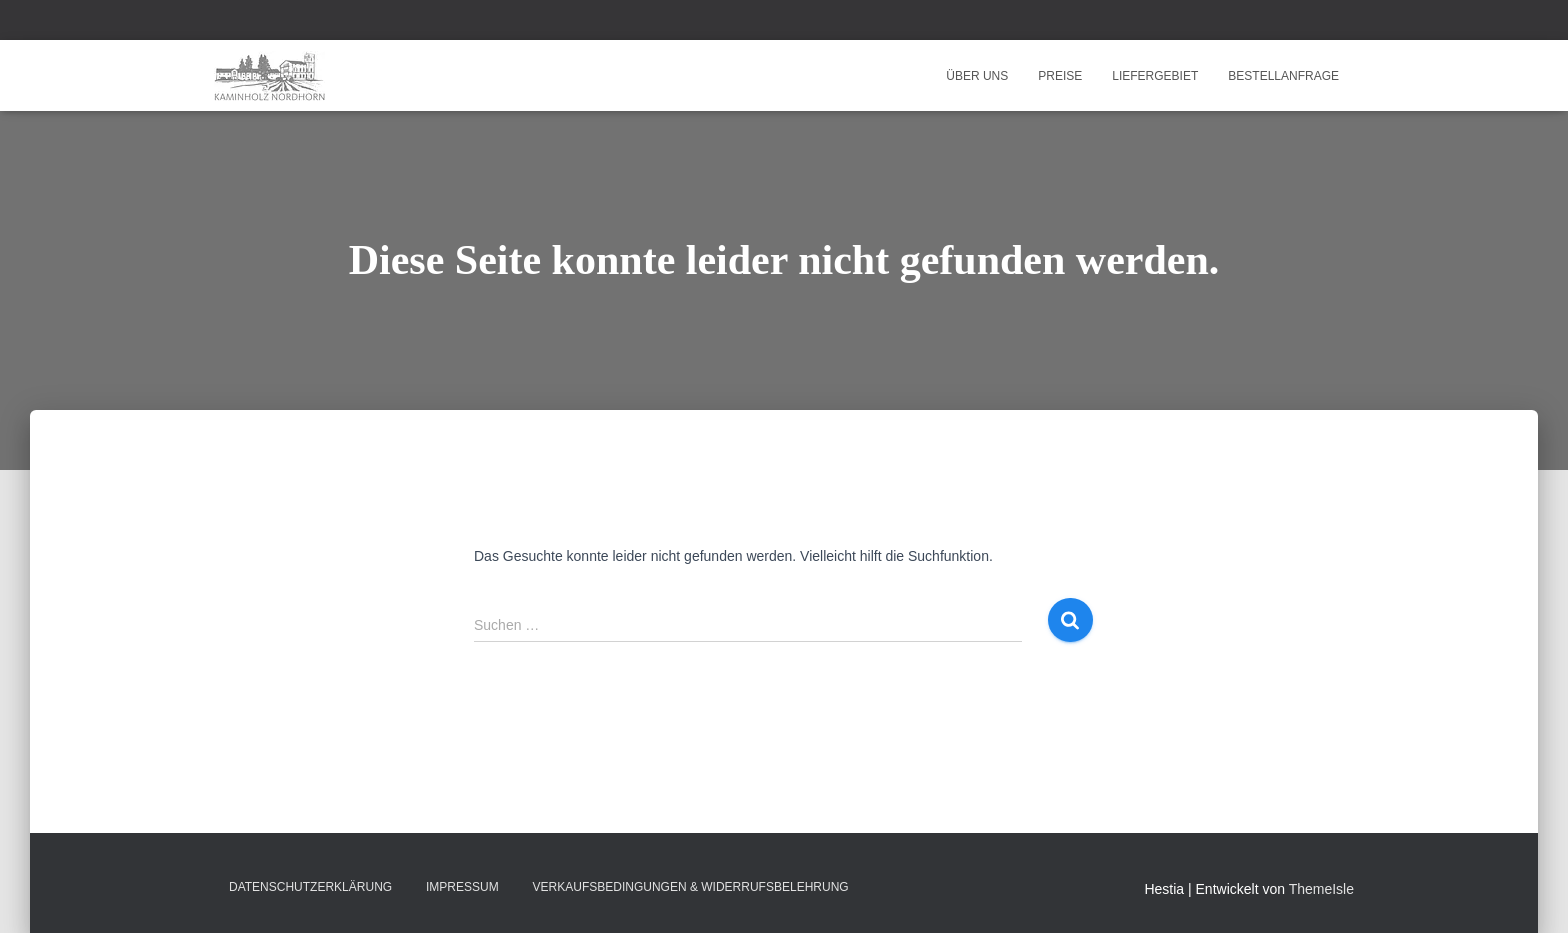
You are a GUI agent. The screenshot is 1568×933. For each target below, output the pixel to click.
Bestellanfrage (1283, 76)
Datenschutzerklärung (310, 887)
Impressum (462, 887)
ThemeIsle (1321, 889)
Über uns (977, 76)
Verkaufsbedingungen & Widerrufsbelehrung (691, 887)
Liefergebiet (1155, 76)
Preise (1060, 76)
